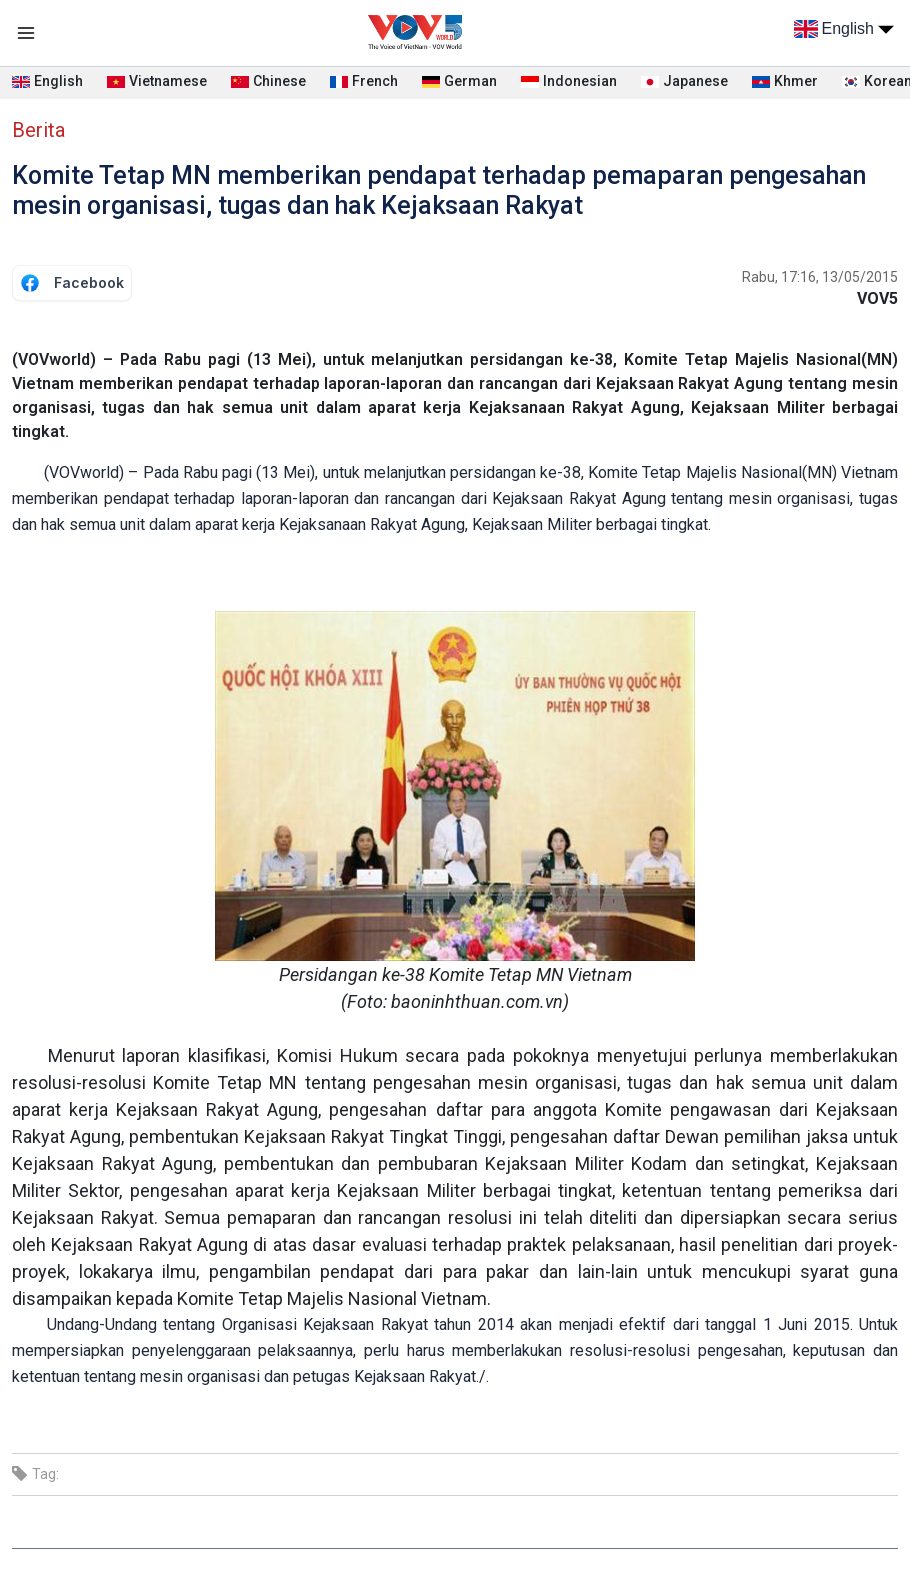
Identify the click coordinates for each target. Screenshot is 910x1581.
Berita (38, 130)
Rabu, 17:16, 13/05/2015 (820, 277)
